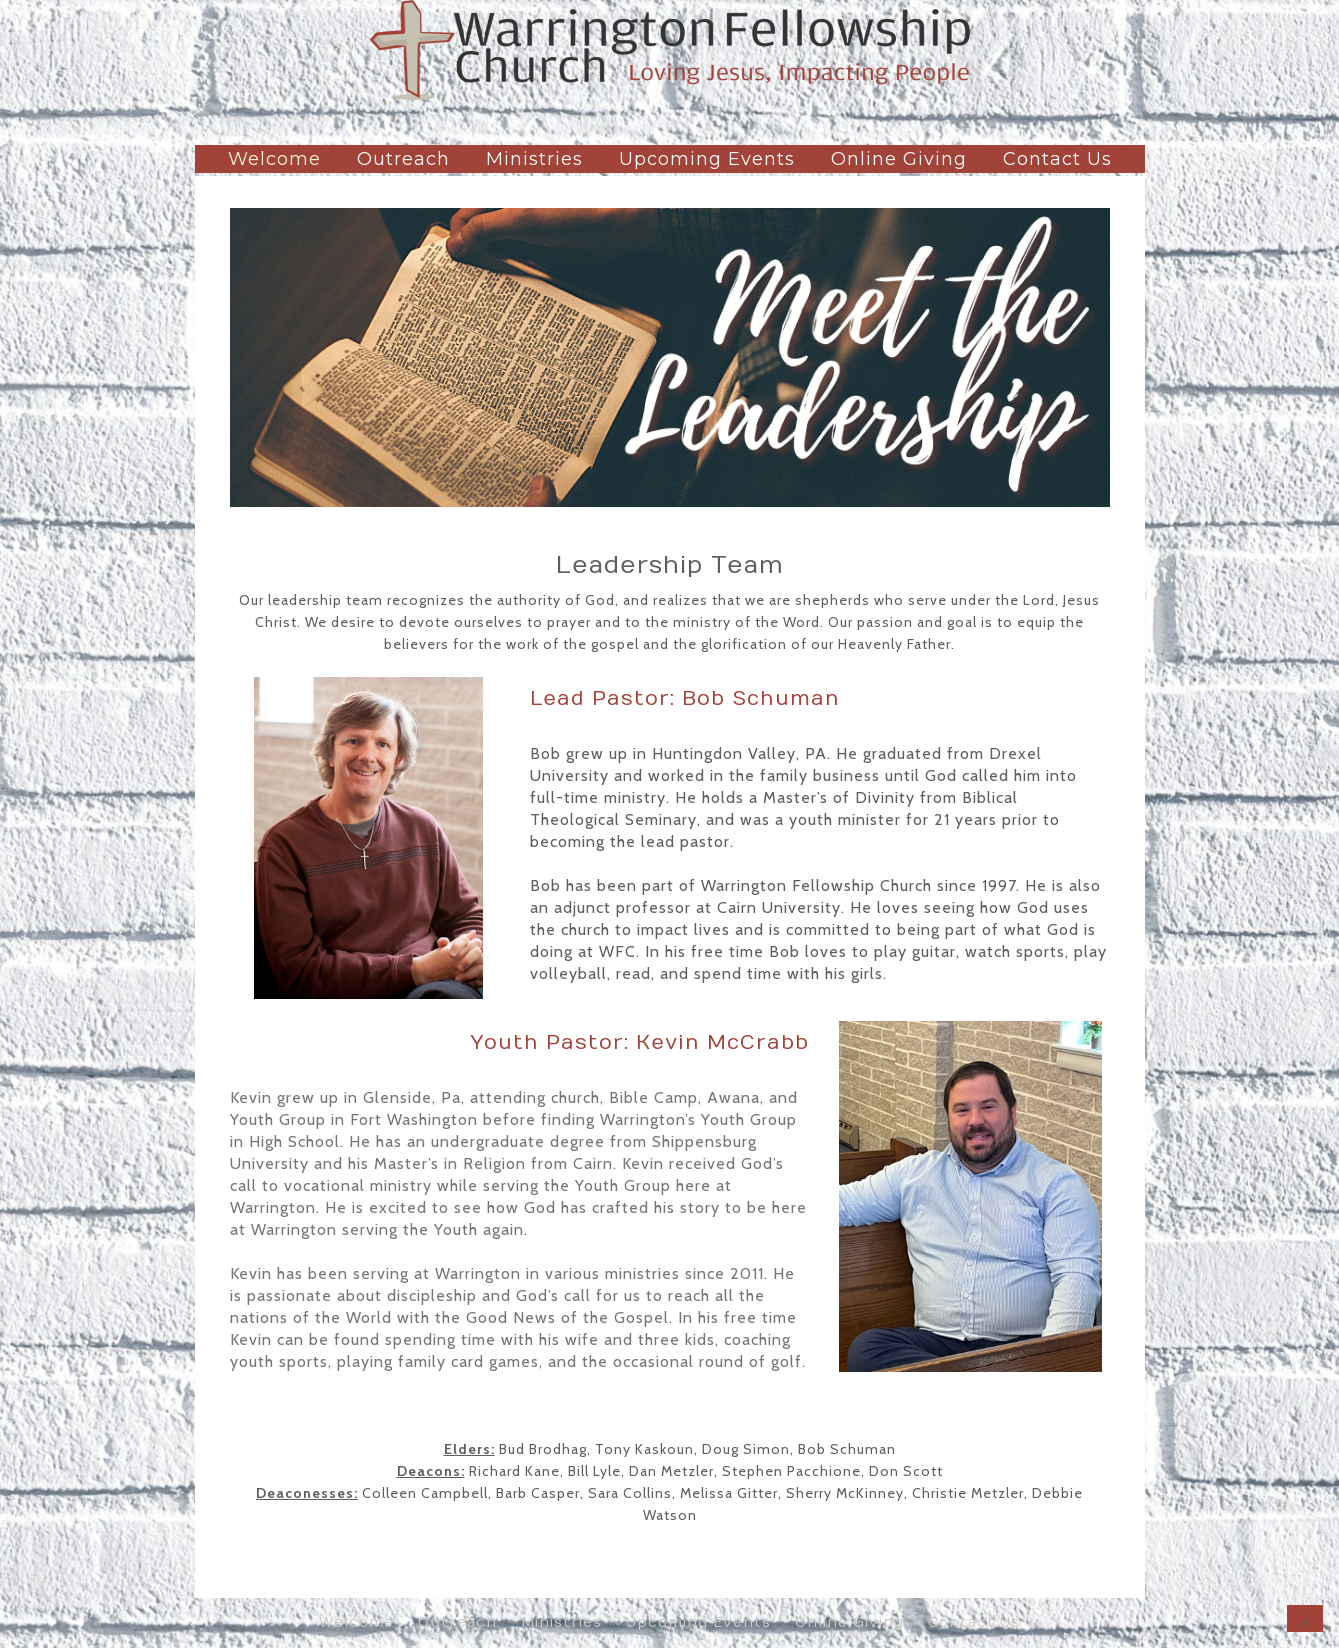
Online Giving (899, 159)
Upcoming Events (707, 159)
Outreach (403, 159)
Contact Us (1057, 159)
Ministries (534, 159)
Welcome (274, 159)
